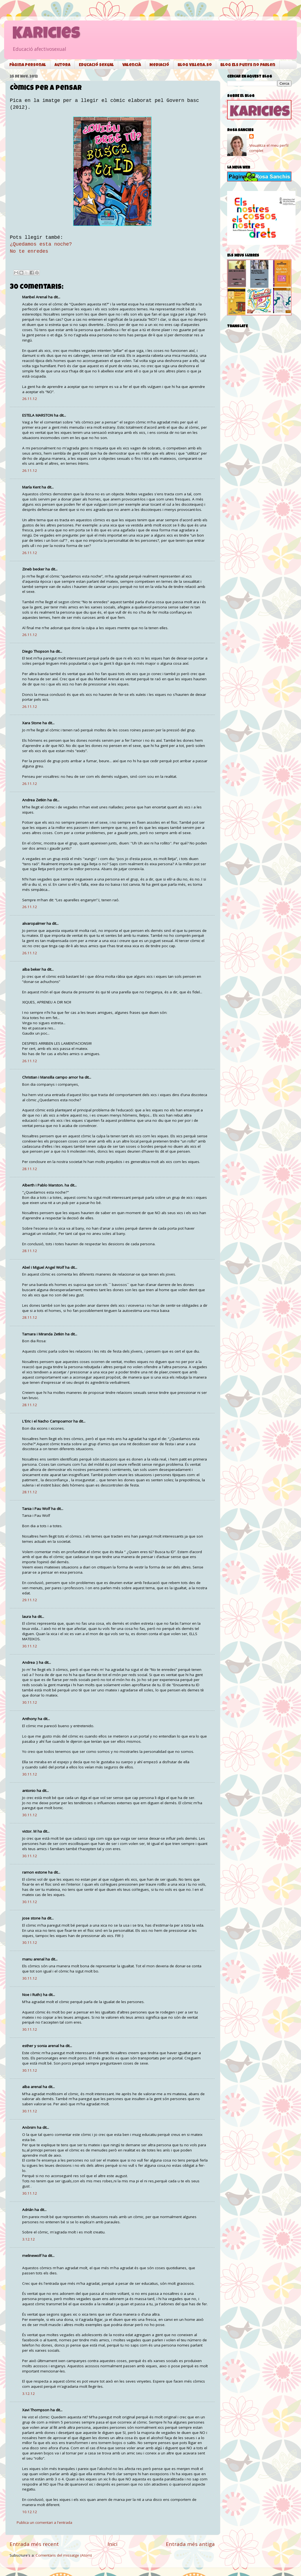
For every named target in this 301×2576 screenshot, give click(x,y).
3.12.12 (28, 2239)
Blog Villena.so (195, 65)
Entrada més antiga (190, 2544)
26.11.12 (29, 398)
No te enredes (29, 251)
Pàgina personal (27, 65)
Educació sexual (96, 65)
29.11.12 (29, 1599)
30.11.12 (29, 1646)
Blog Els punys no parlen (247, 65)
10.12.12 (29, 2511)
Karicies (46, 35)
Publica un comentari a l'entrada (44, 2522)
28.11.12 (29, 1168)
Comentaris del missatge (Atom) (64, 2555)
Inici (112, 2544)
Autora (62, 65)
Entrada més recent (34, 2544)
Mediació (159, 65)
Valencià (131, 65)
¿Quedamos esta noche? (41, 244)
